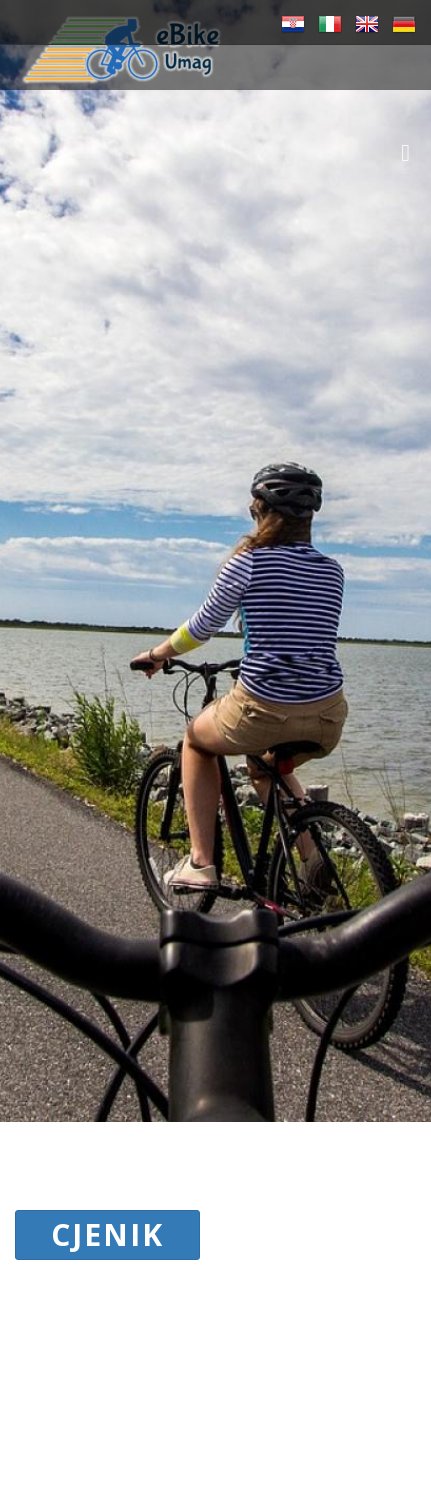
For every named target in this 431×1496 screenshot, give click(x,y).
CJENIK (107, 1234)
